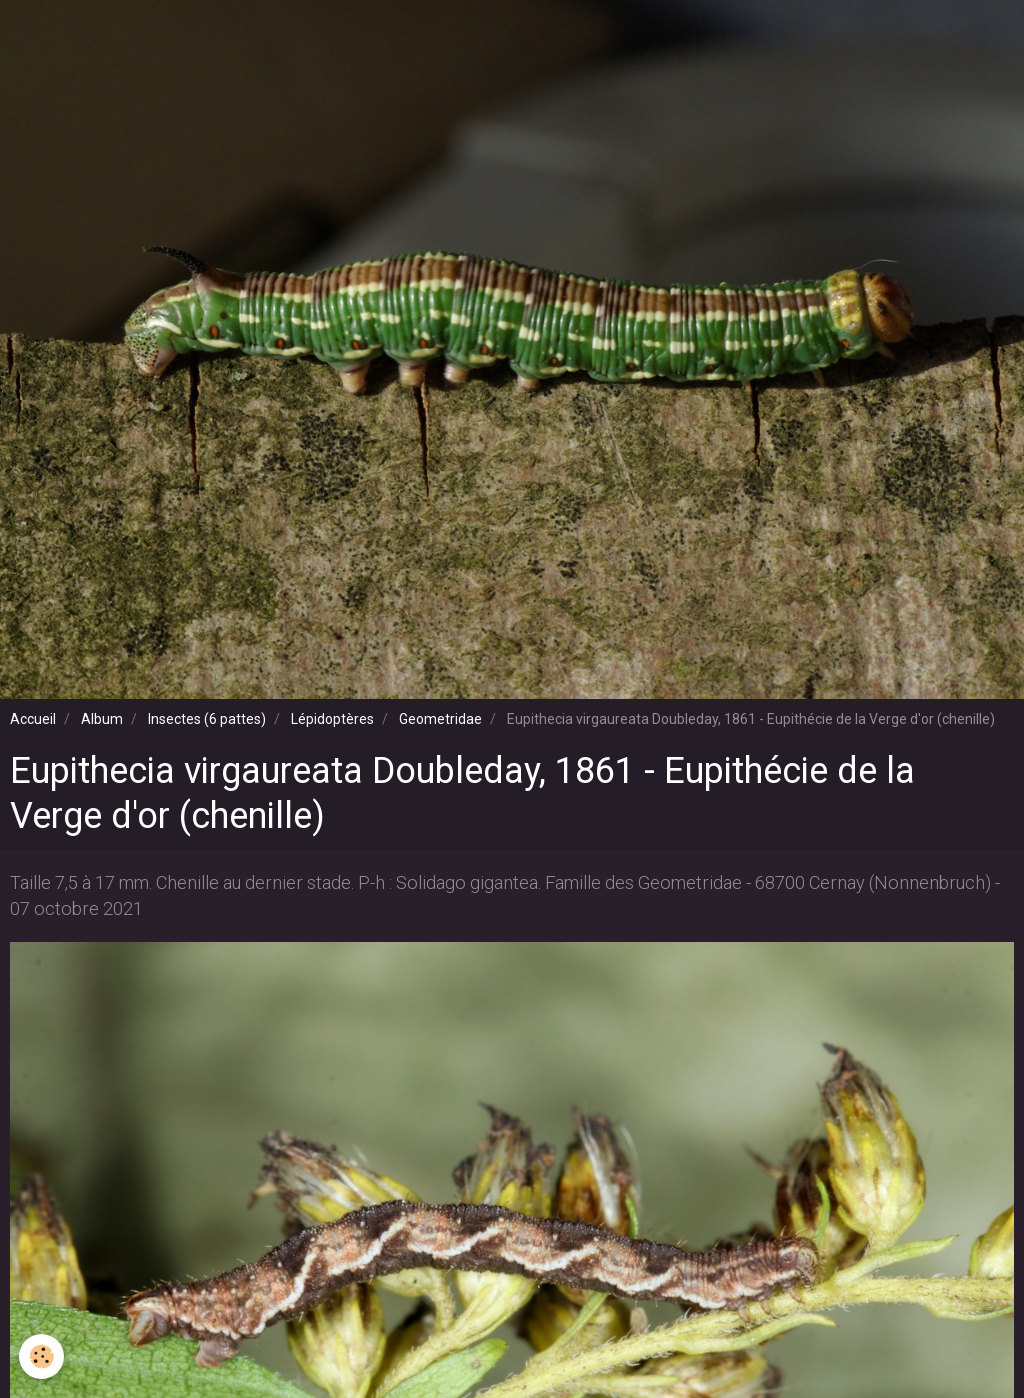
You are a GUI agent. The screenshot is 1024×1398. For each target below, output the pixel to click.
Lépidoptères (332, 719)
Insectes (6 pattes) (207, 719)
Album (102, 719)
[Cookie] (42, 1356)
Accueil (33, 719)
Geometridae (440, 719)
